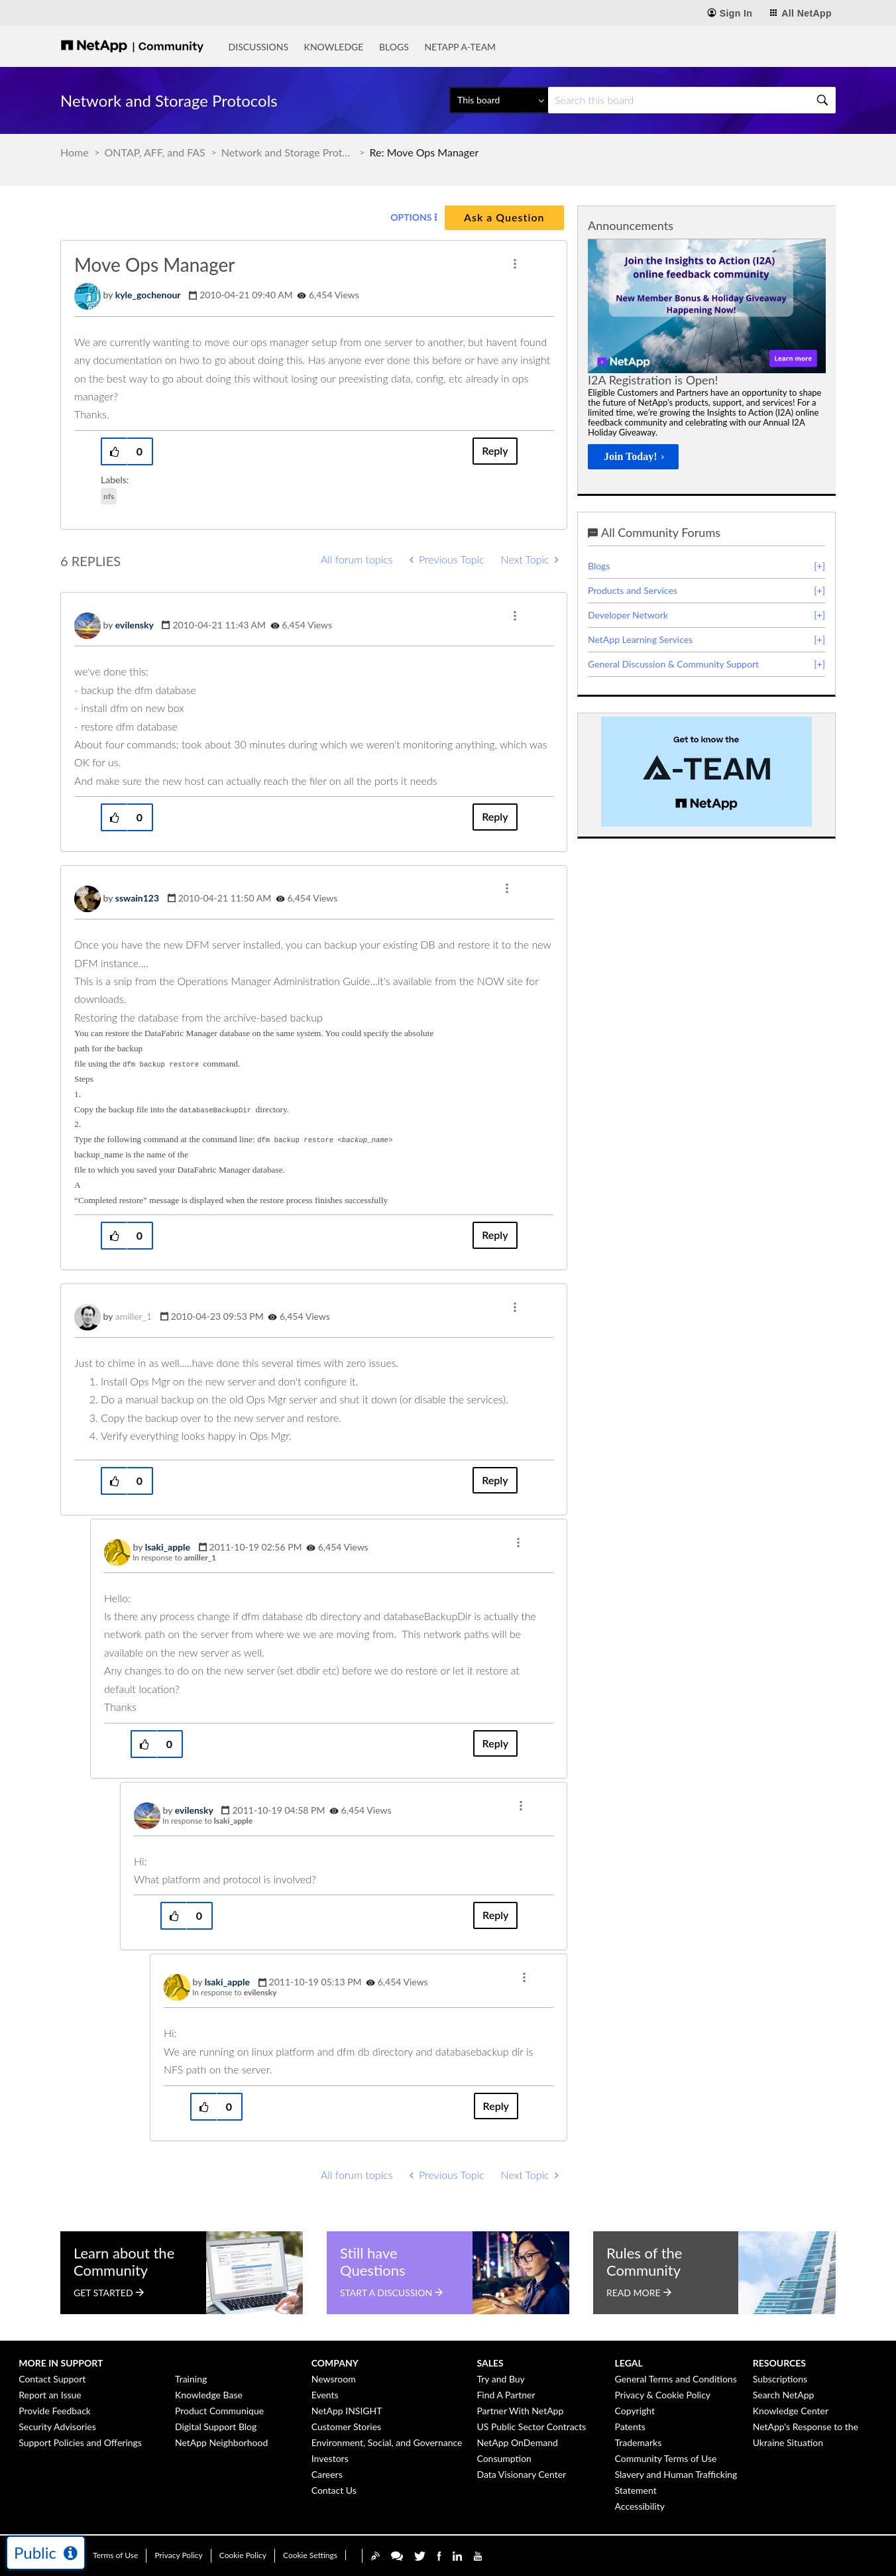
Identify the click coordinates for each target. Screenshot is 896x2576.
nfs (108, 496)
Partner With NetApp (519, 2410)
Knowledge (334, 46)
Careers (327, 2474)
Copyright (635, 2410)
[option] (707, 358)
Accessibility (640, 2506)
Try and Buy (500, 2378)
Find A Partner (505, 2394)
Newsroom (333, 2378)
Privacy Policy (178, 2555)
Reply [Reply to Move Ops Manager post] (495, 450)
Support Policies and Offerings (80, 2442)
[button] (515, 264)
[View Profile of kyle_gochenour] (148, 294)
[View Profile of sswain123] (137, 898)
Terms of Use (115, 2555)
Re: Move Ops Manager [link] (424, 152)
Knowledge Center (790, 2410)
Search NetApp (783, 2394)
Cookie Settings (310, 2555)
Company (335, 2363)
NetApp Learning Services (640, 639)
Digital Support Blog (215, 2426)
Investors (330, 2458)
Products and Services (632, 590)
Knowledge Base (209, 2394)
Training (191, 2378)
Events (325, 2394)
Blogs (394, 46)
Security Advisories (57, 2426)
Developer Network (628, 614)
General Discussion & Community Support (673, 664)
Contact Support (52, 2378)
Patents (630, 2426)
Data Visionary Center (521, 2474)
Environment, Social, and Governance (387, 2442)
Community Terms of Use (666, 2458)
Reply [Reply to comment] (495, 816)
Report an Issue (50, 2394)
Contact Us (334, 2490)
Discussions (258, 46)
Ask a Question (504, 217)
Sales (489, 2363)
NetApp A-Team (460, 46)
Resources (779, 2363)
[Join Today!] (633, 456)
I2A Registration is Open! (653, 380)
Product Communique (219, 2410)
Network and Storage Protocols (287, 152)
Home (74, 152)
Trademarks (638, 2442)
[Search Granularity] (498, 100)
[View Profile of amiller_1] (133, 1316)
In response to (174, 1557)
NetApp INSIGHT (346, 2410)
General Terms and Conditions (676, 2378)
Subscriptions (780, 2378)
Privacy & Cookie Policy (663, 2394)
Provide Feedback (55, 2410)
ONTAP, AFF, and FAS (155, 152)
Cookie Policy (242, 2555)
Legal (629, 2363)
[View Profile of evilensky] (134, 624)
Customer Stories (346, 2426)
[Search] (692, 100)
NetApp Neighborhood (221, 2442)
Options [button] (410, 217)
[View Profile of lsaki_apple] (167, 1546)
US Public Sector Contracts (531, 2426)
